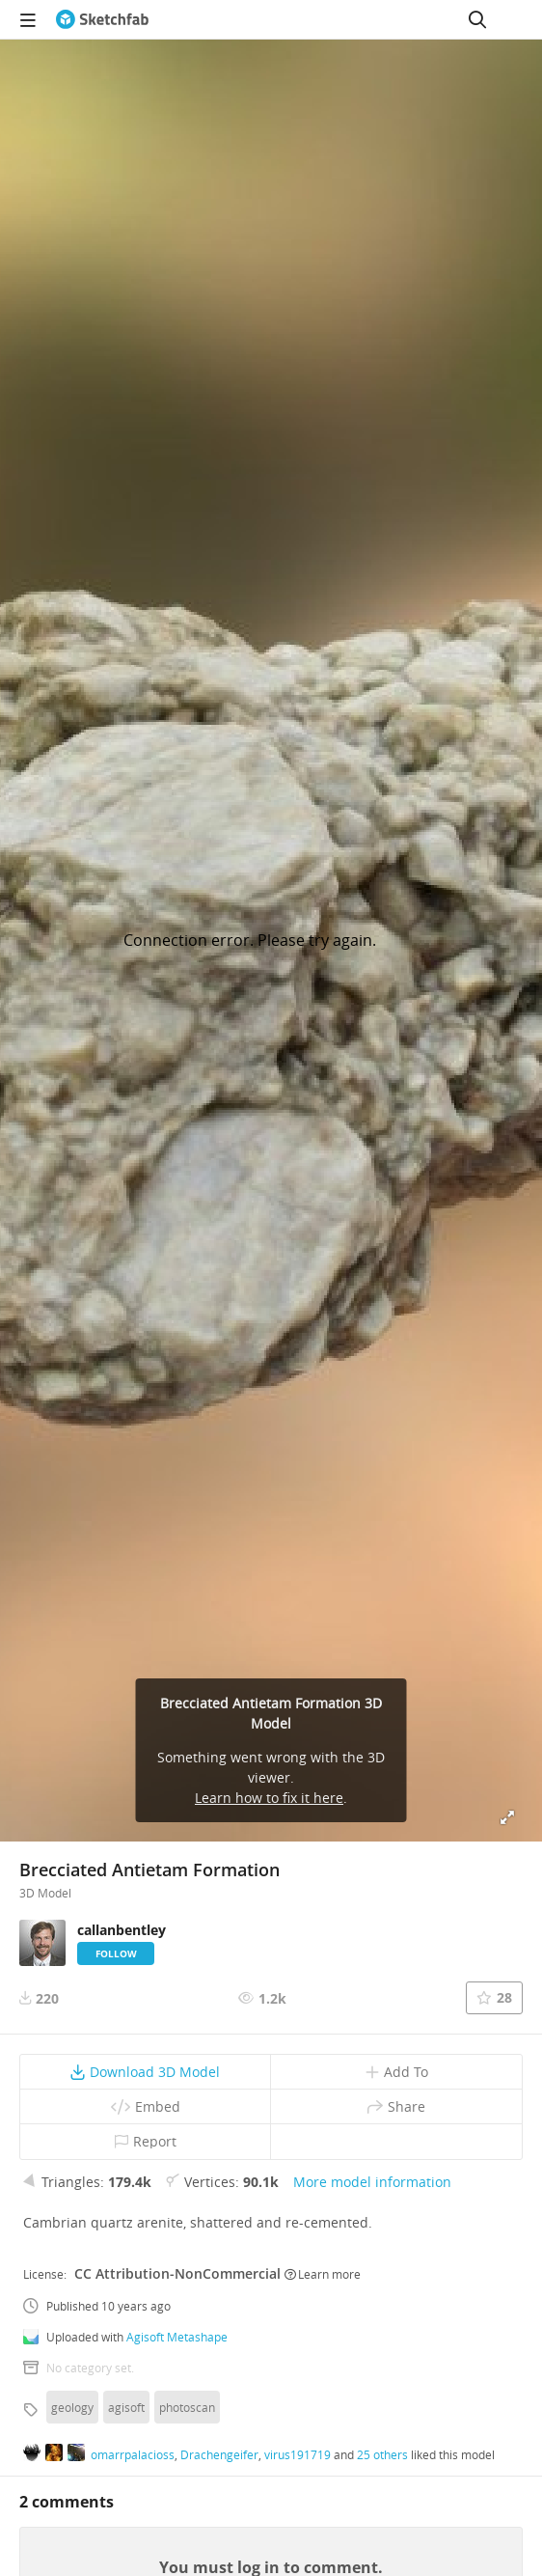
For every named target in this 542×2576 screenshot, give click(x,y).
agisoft (126, 2407)
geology (72, 2407)
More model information (372, 2182)
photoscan (187, 2407)
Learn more (323, 2274)
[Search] (477, 19)
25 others (382, 2454)
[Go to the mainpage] (102, 19)
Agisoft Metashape (177, 2336)
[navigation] (28, 19)
